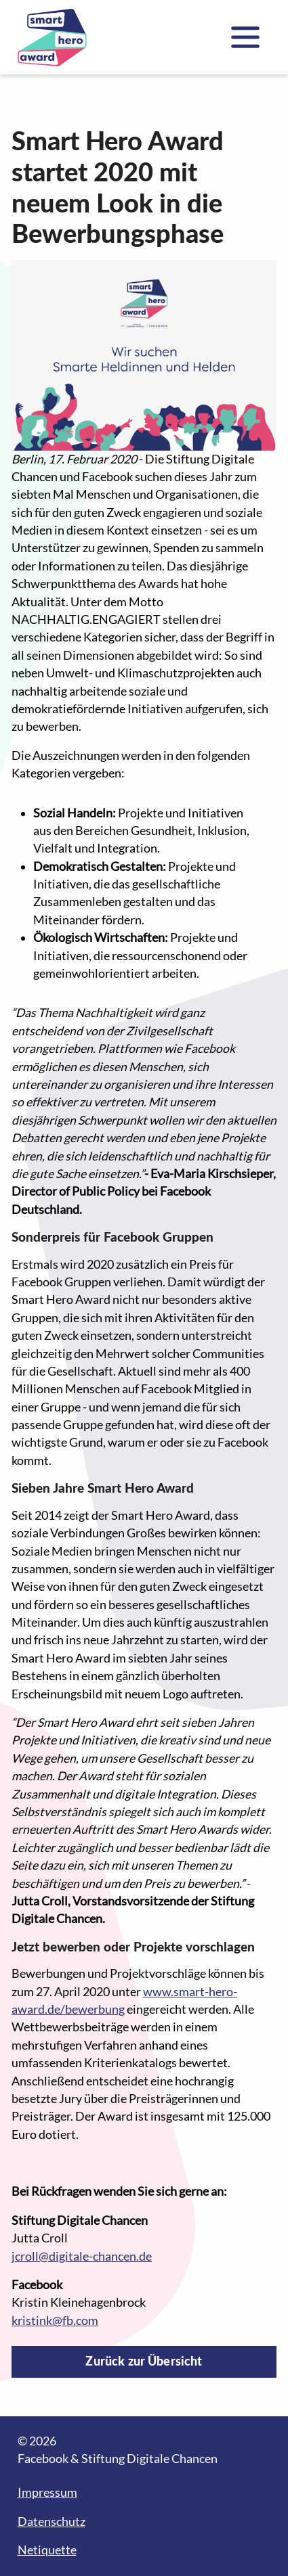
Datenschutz (51, 2521)
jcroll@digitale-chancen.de (82, 2256)
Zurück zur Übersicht (143, 2361)
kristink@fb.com (55, 2320)
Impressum (47, 2492)
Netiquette (47, 2550)
